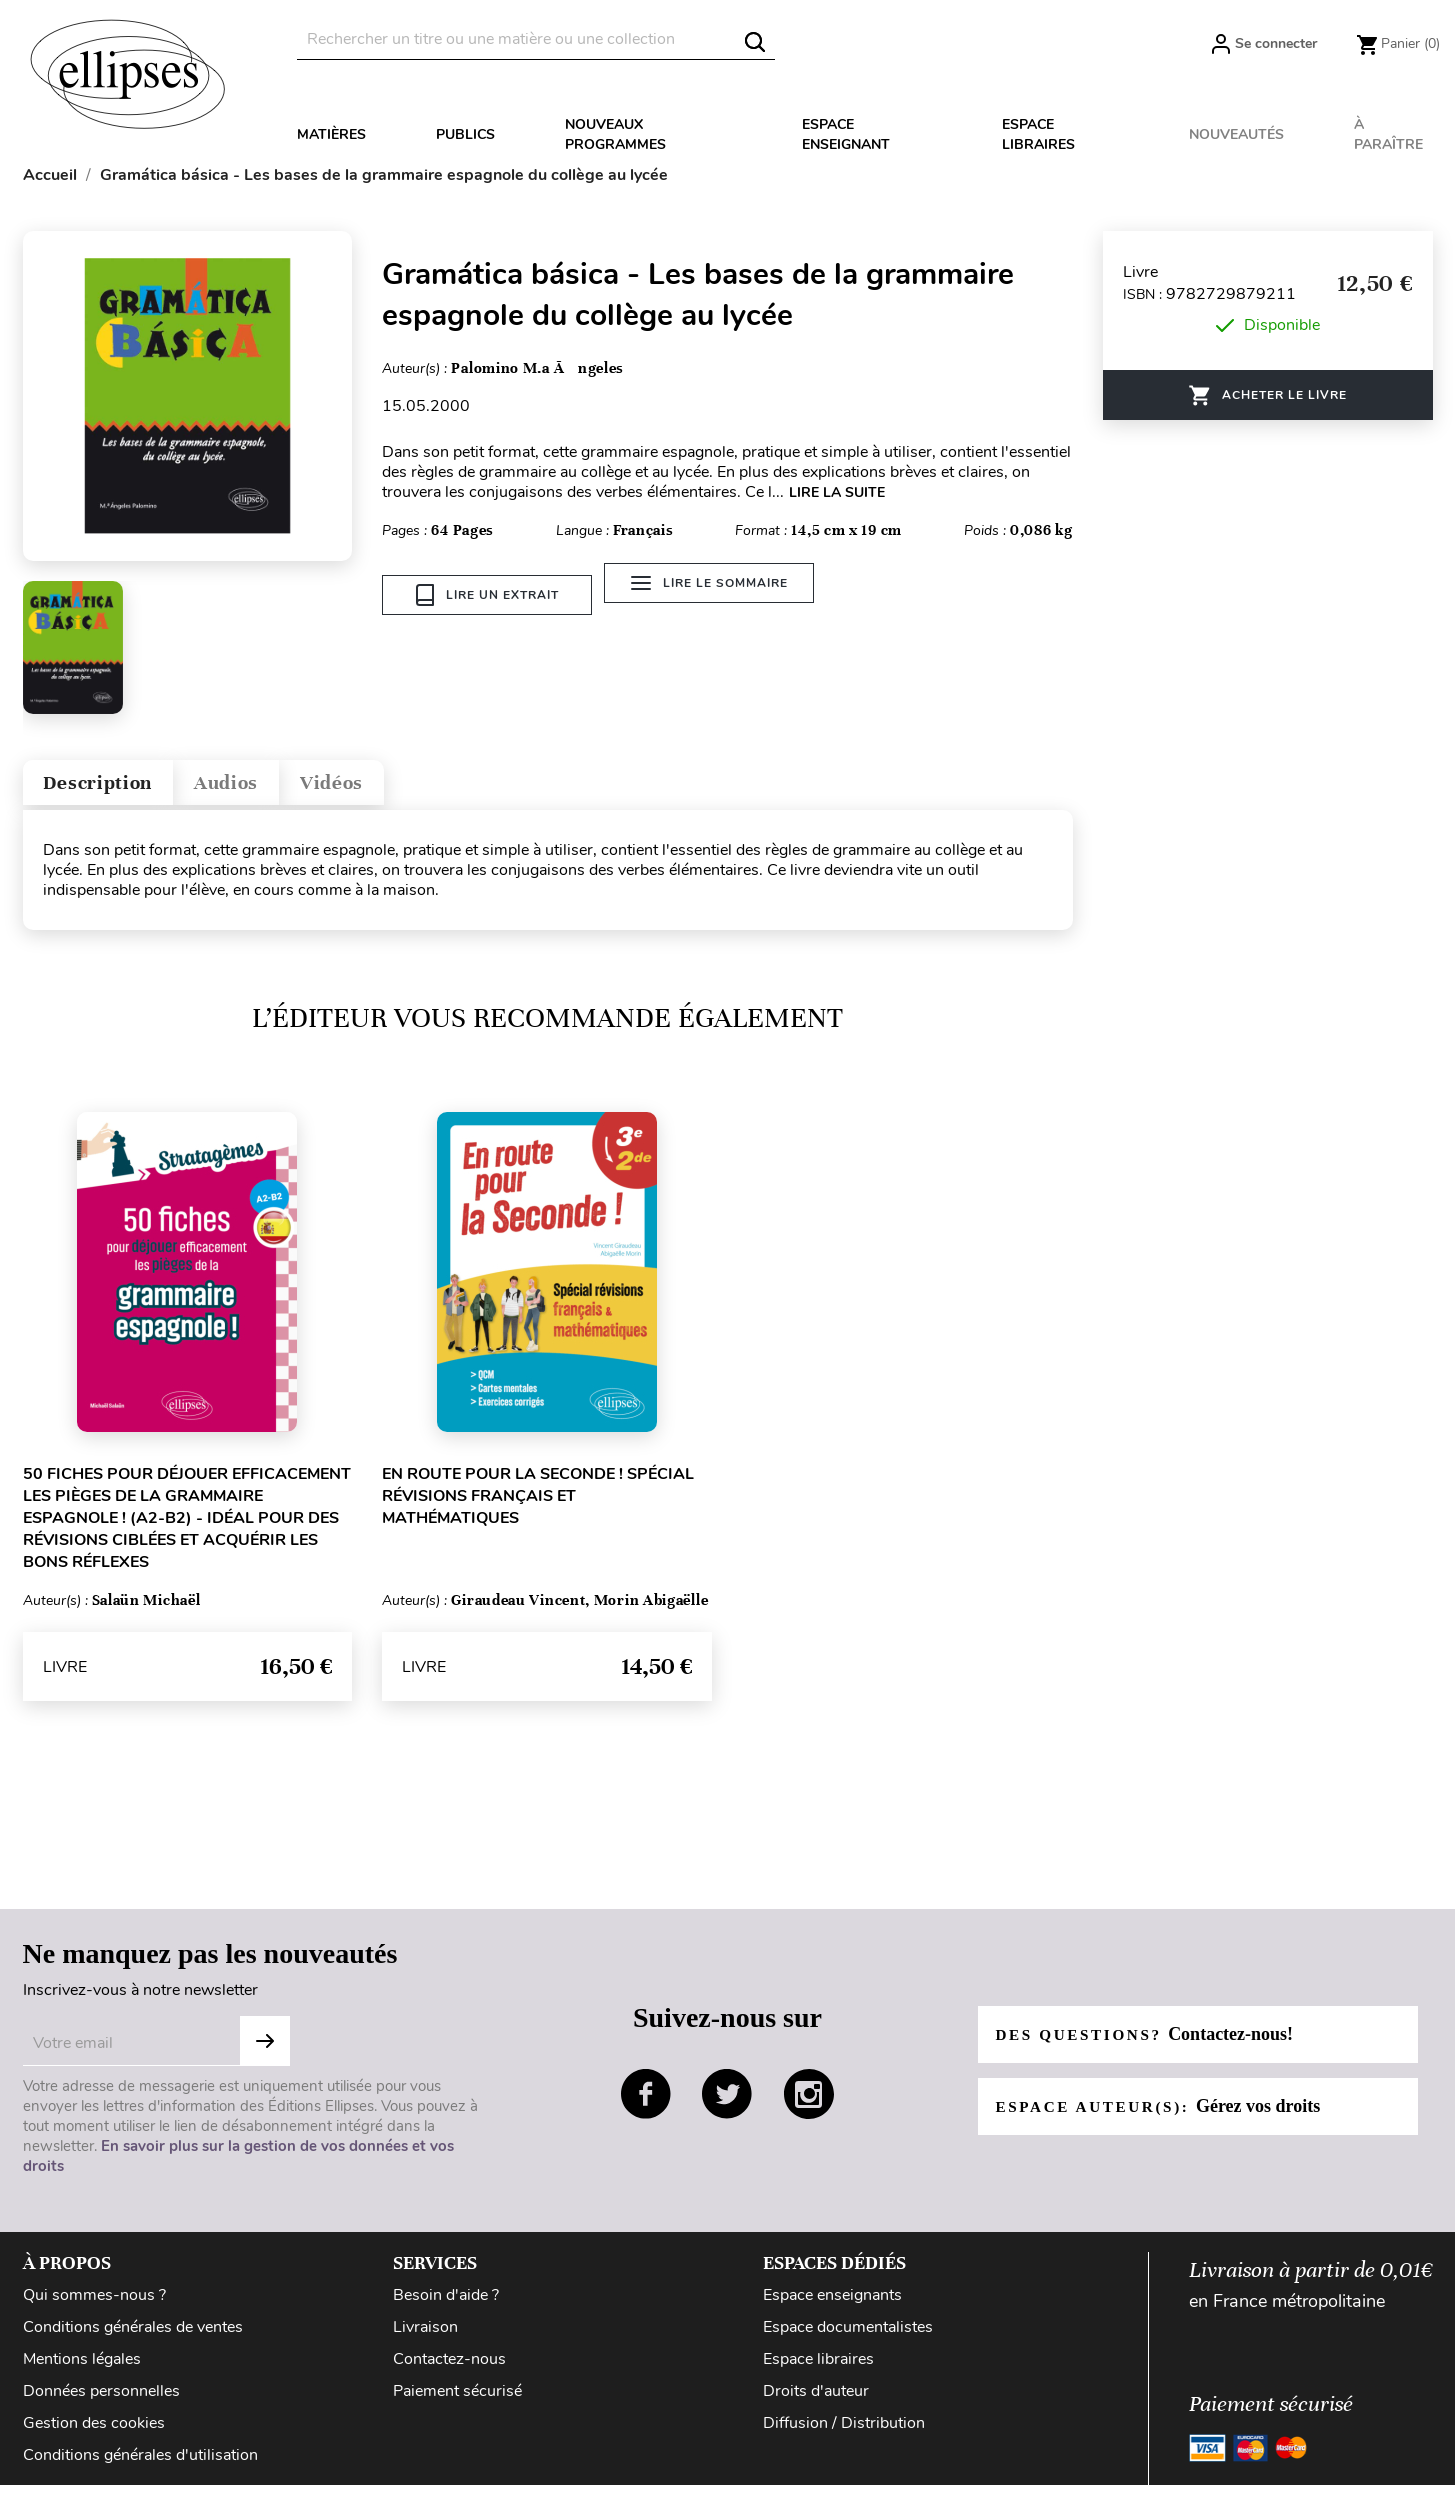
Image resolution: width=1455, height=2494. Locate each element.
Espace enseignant (846, 134)
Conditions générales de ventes (133, 2336)
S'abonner (265, 2050)
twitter (727, 2103)
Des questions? (1150, 2043)
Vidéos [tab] (384, 787)
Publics (465, 134)
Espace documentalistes (848, 2336)
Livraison (425, 2336)
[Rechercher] (536, 39)
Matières (331, 134)
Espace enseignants (832, 2304)
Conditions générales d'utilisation (140, 2464)
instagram (809, 2103)
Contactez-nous (449, 2368)
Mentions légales (82, 2368)
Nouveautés (1236, 134)
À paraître (1388, 134)
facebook (646, 2103)
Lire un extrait (487, 595)
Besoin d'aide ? (446, 2304)
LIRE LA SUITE (837, 492)
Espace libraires (1038, 134)
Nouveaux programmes (615, 134)
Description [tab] (111, 787)
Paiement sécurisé (457, 2400)
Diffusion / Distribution (844, 2432)
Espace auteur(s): (1164, 2115)
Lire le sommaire (717, 595)
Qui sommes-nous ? (94, 2304)
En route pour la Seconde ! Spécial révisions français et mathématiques (538, 1505)
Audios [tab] (261, 787)
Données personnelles (101, 2400)
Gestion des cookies (94, 2432)
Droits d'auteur (816, 2400)
